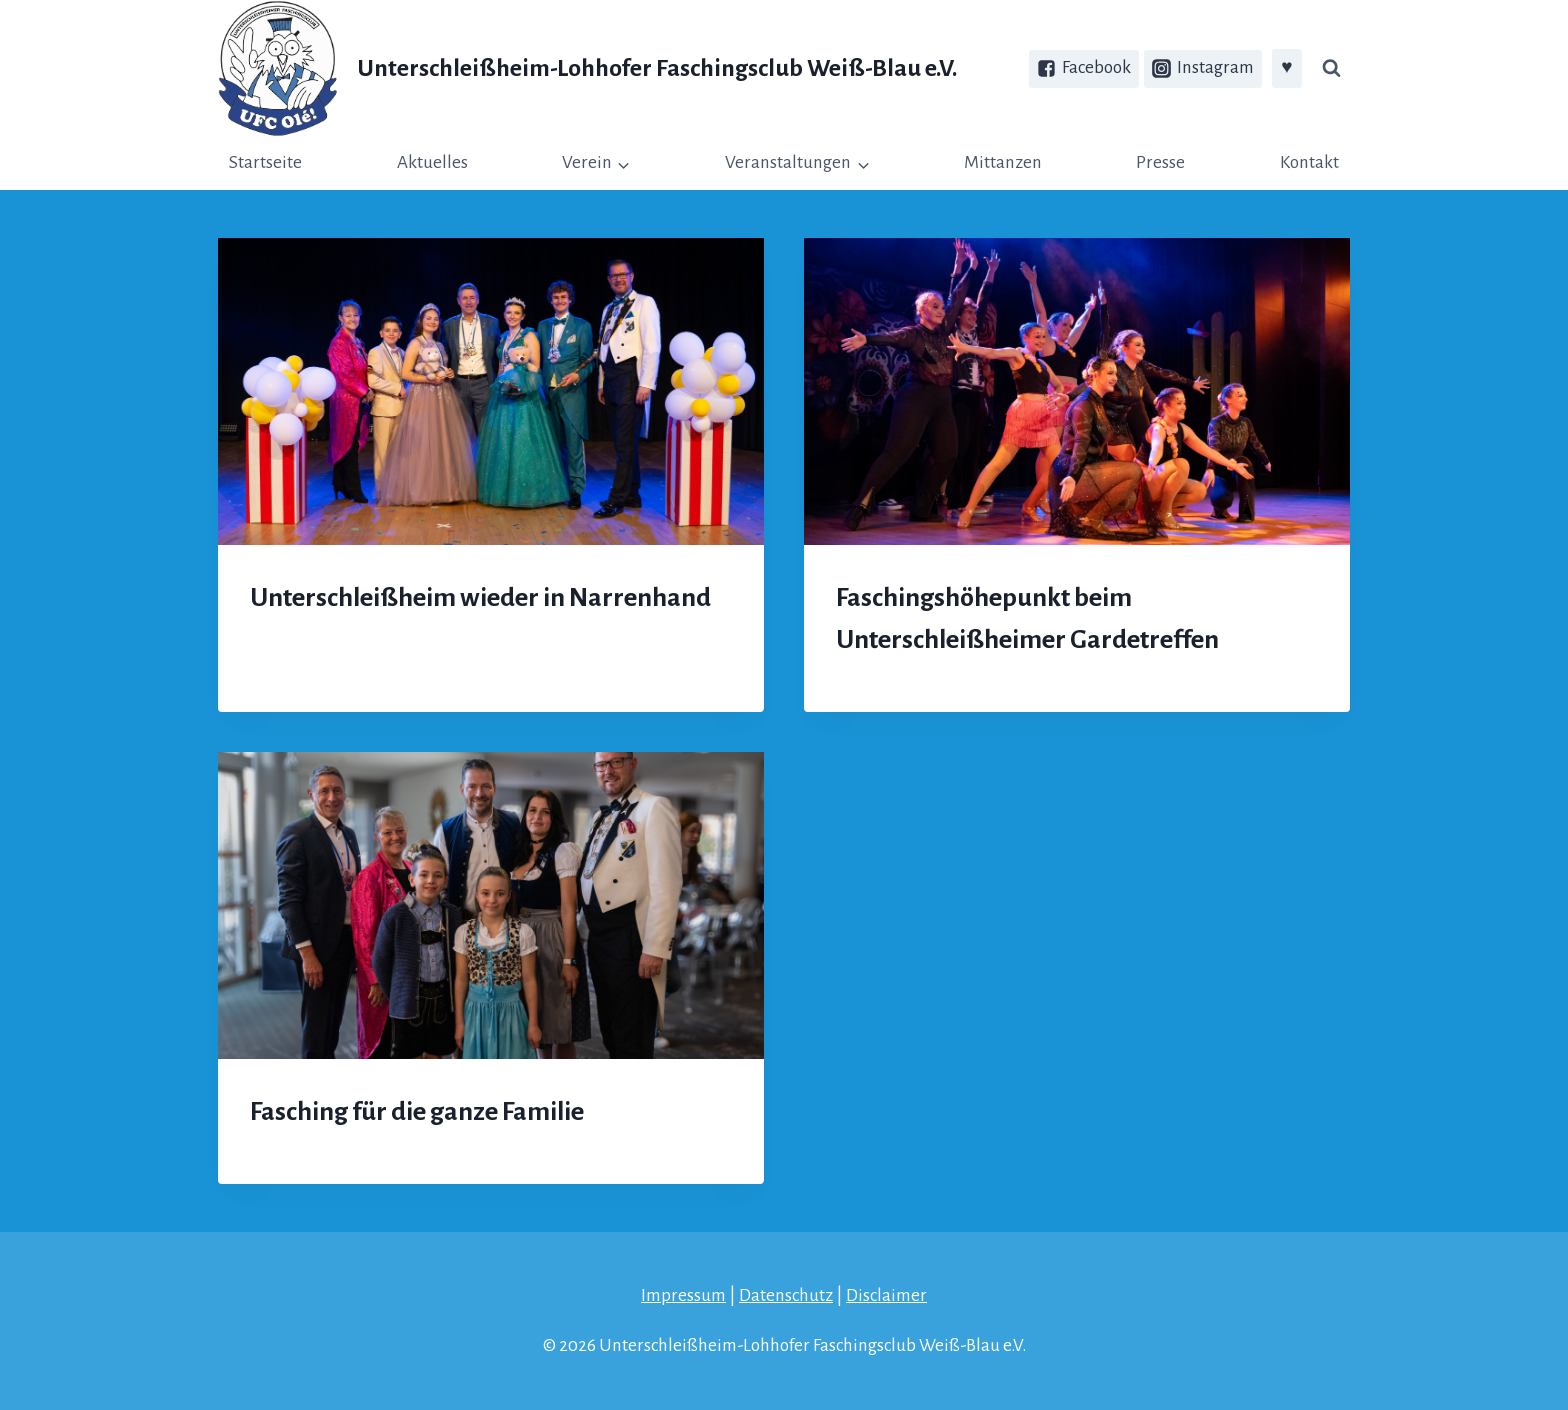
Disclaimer (886, 1295)
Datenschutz (786, 1295)
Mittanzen (1003, 162)
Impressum (683, 1295)
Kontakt (1309, 162)
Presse (1160, 162)
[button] (622, 163)
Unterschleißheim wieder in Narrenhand (480, 598)
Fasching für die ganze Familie (417, 1112)
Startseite (265, 162)
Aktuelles (432, 162)
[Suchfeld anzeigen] (1331, 69)
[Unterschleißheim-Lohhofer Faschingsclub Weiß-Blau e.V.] (587, 68)
